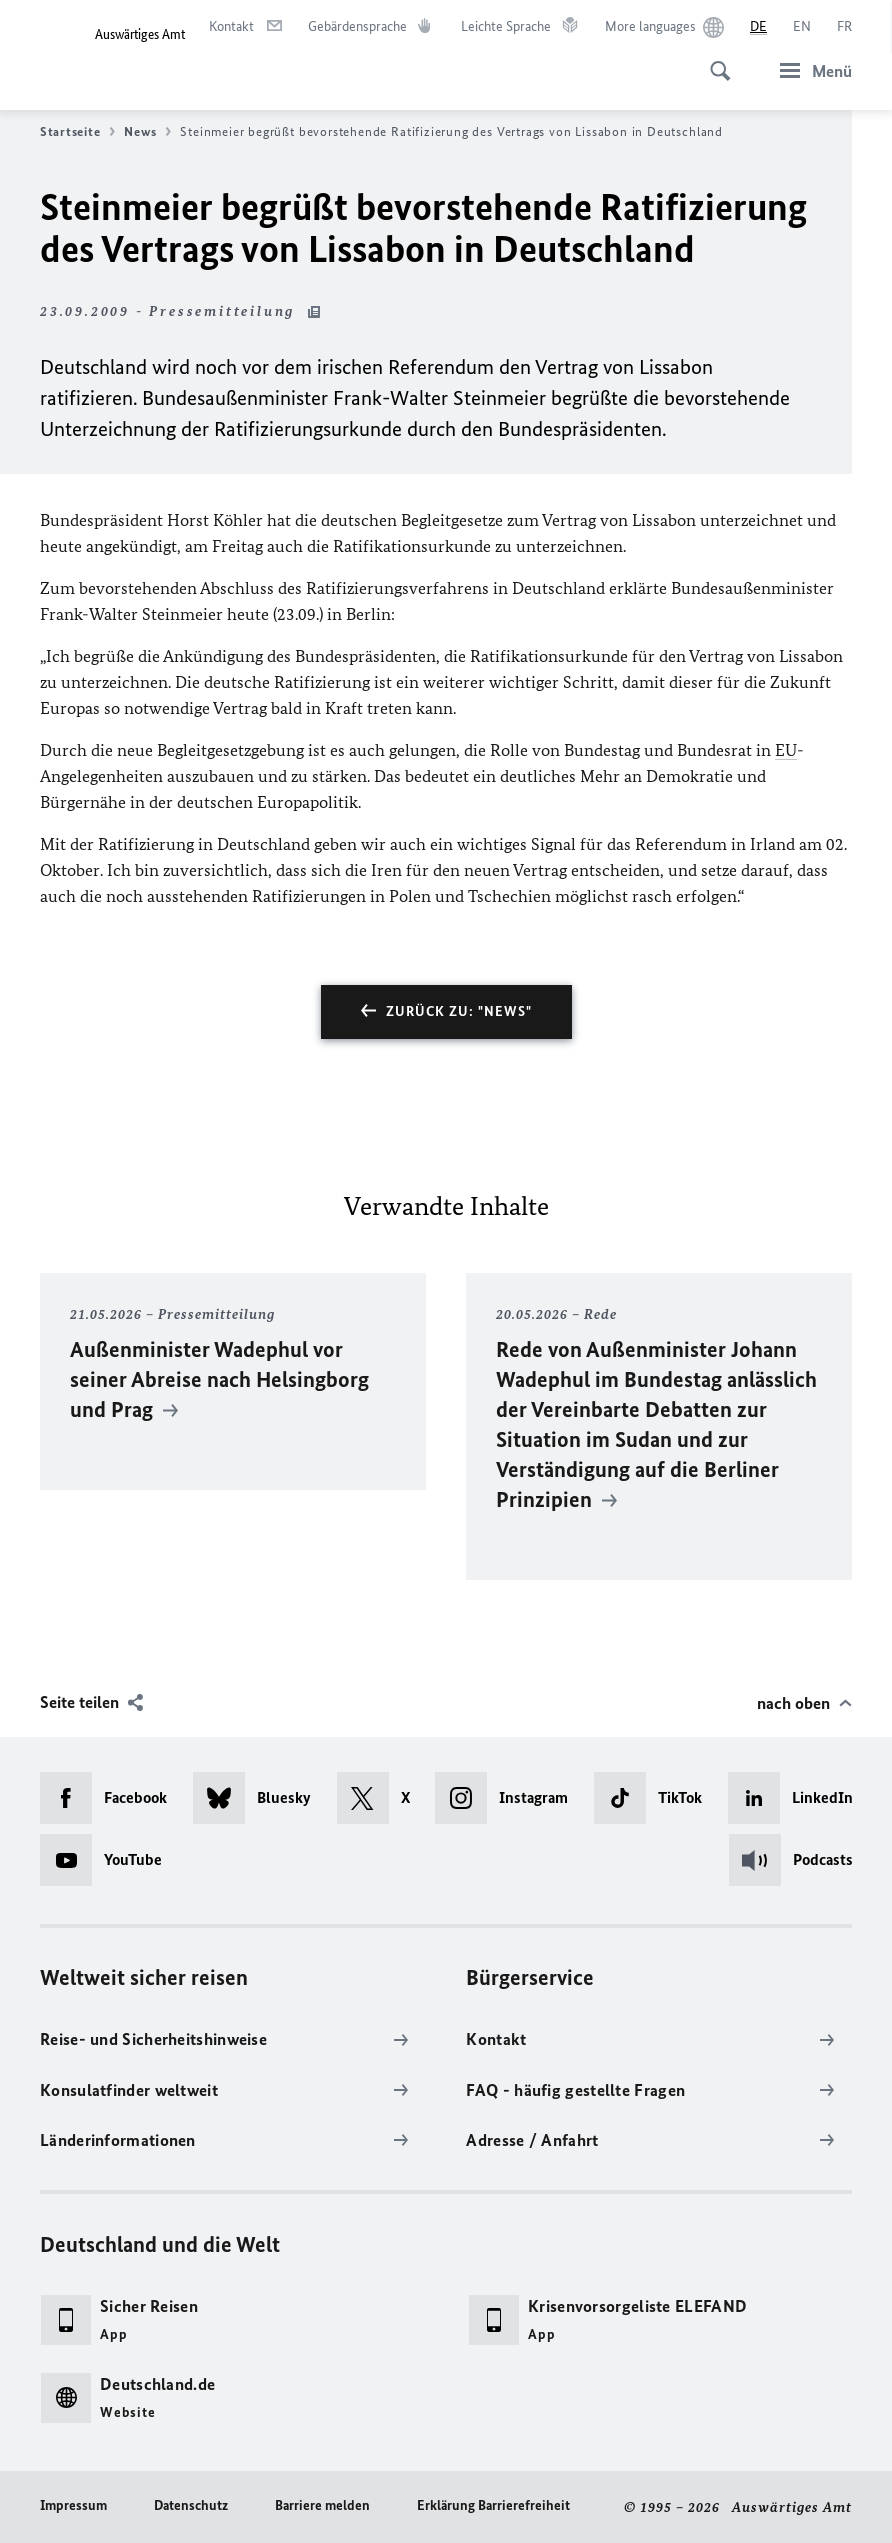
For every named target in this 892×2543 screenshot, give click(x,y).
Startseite (77, 132)
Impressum (73, 2505)
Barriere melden (322, 2505)
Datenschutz (191, 2505)
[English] (802, 27)
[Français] (844, 27)
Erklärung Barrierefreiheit (493, 2505)
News (147, 132)
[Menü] (810, 70)
